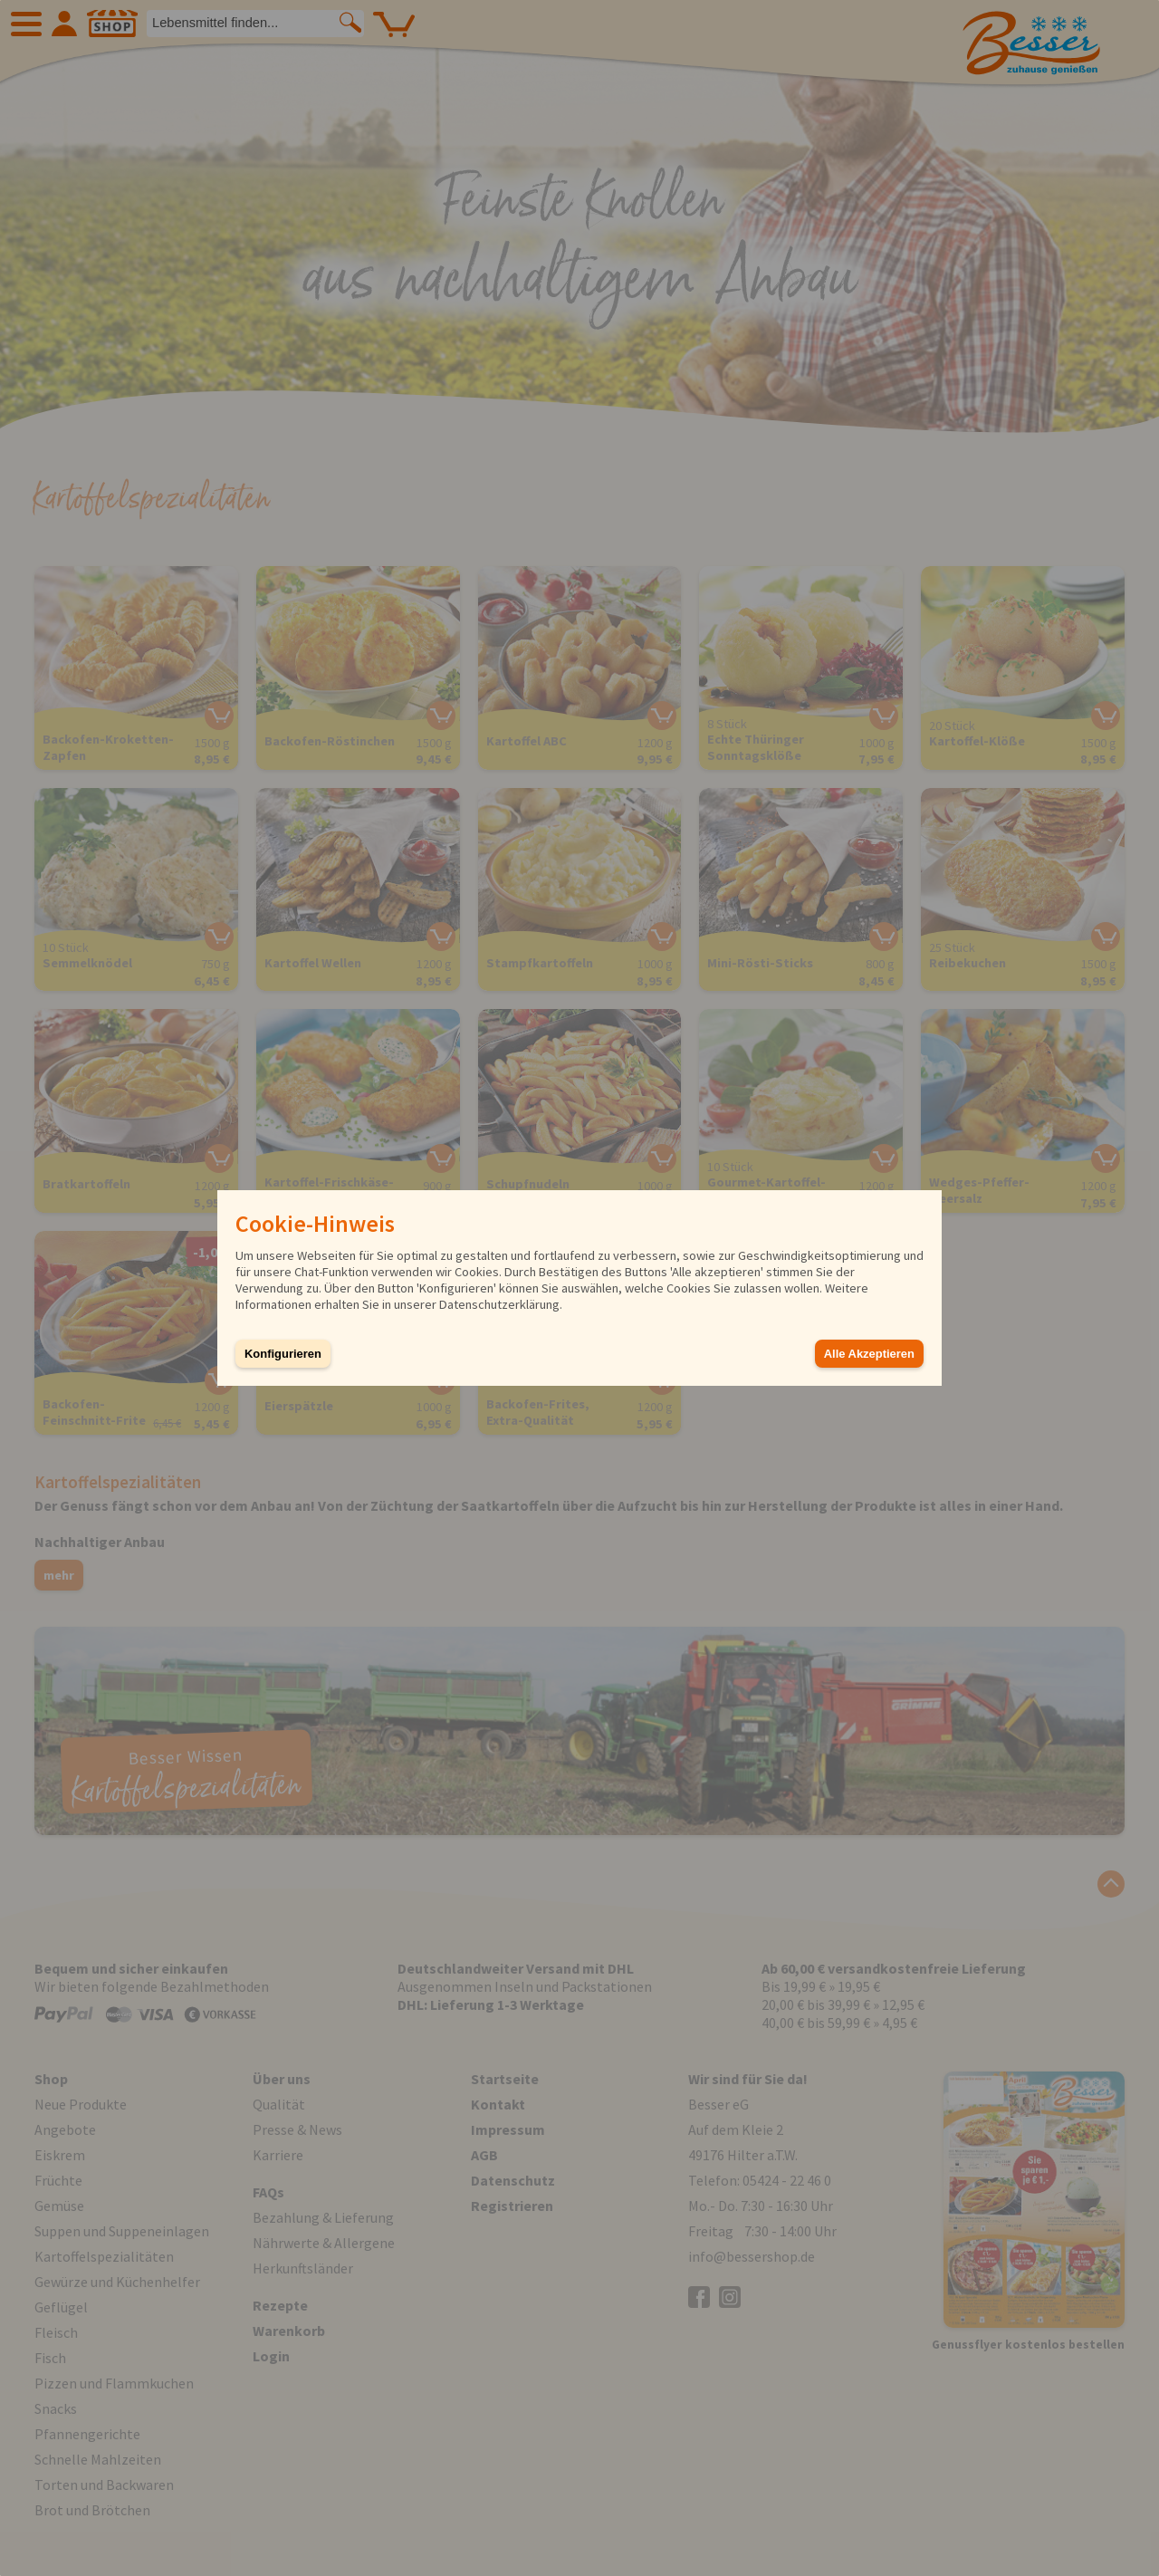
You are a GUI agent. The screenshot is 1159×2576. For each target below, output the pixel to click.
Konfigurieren (282, 1353)
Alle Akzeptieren (869, 1353)
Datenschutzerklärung (499, 1304)
